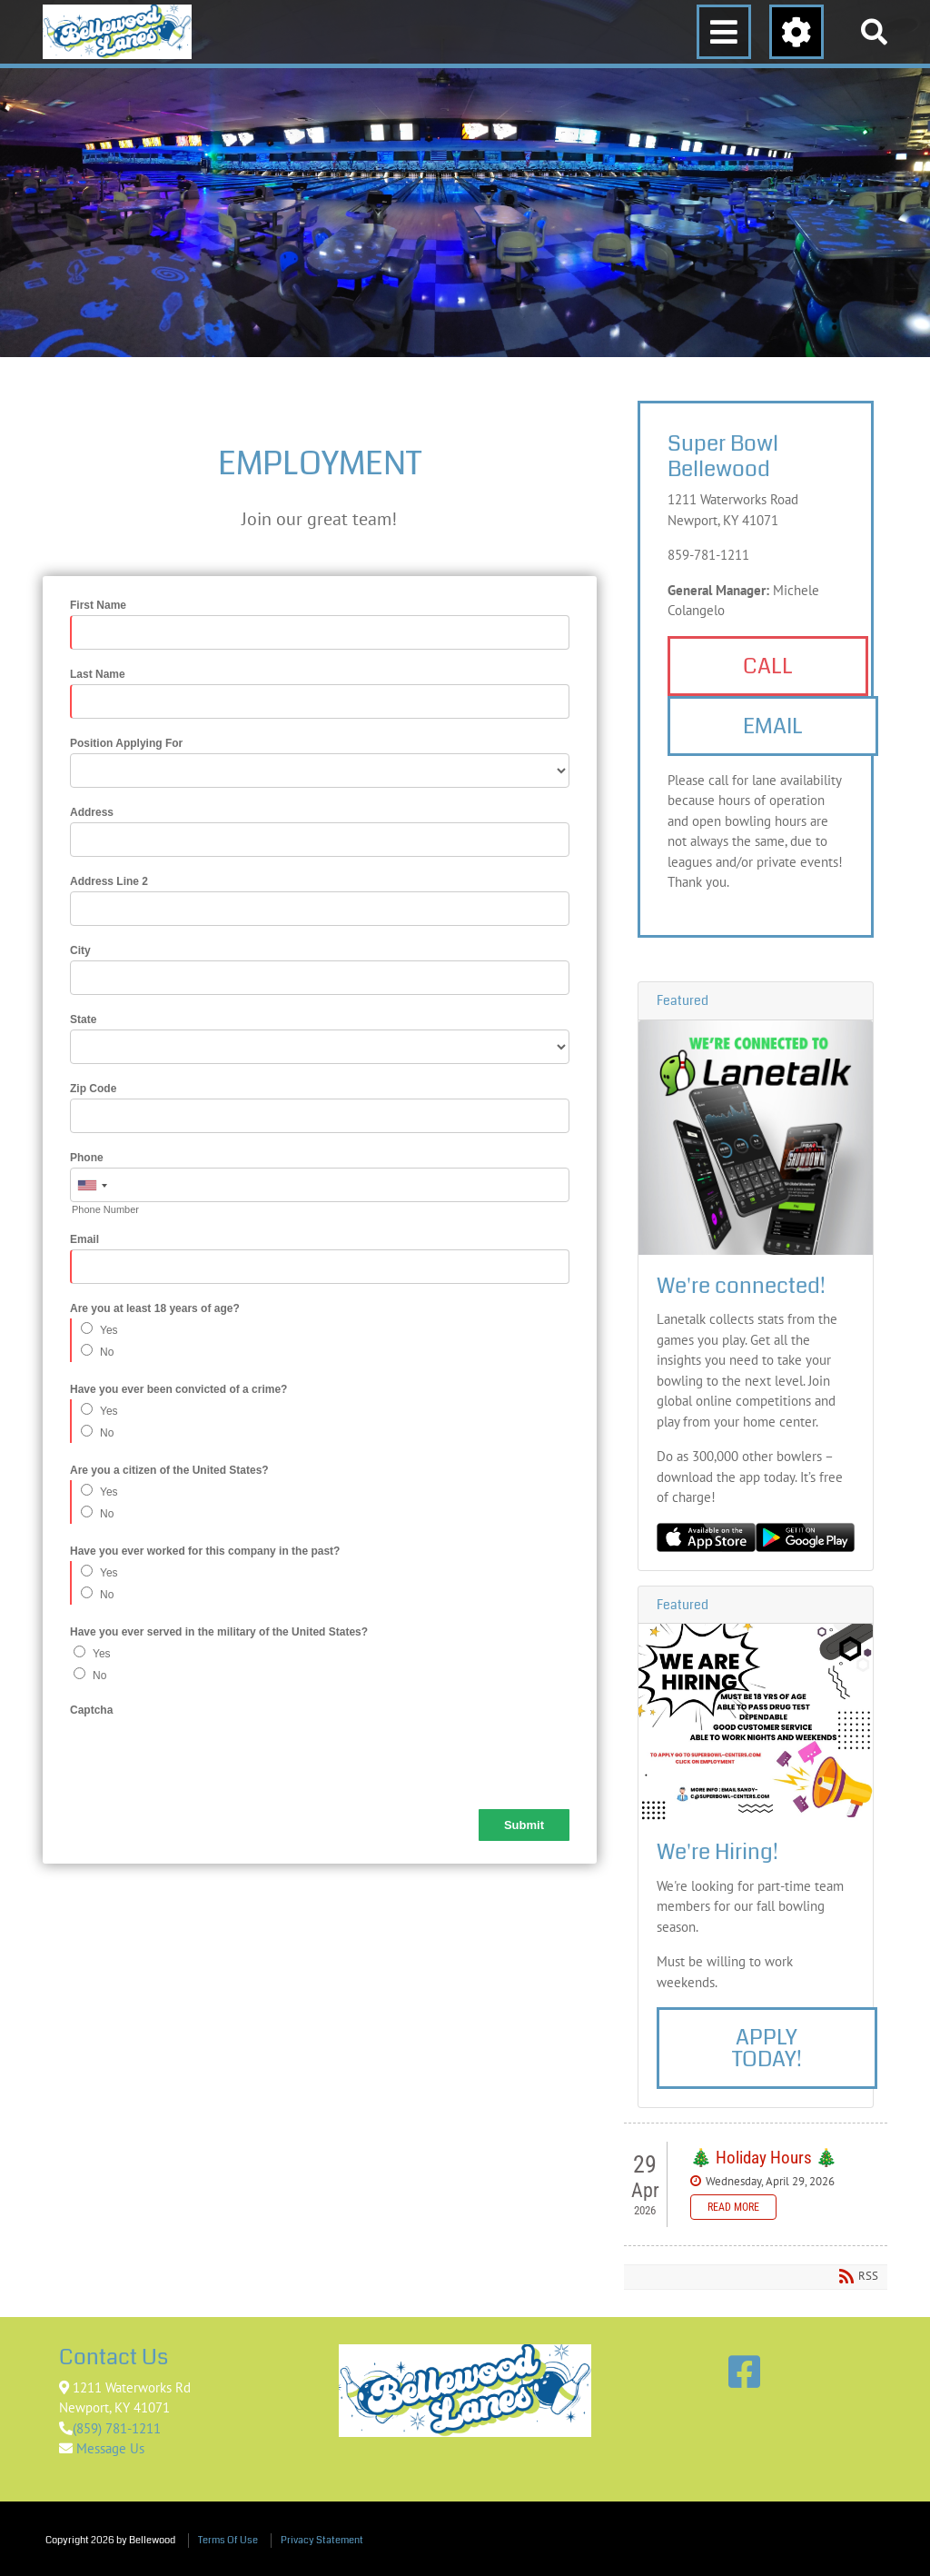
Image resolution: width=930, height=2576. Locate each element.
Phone (87, 1157)
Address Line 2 (109, 881)
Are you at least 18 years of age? (155, 1308)
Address (92, 812)
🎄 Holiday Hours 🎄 (763, 2157)
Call (768, 666)
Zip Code (93, 1088)
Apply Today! (767, 2048)
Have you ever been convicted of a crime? (178, 1389)
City (80, 950)
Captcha (91, 1710)
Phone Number (105, 1209)
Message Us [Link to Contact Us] (108, 2448)
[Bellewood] (117, 32)
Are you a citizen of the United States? (169, 1470)
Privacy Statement (322, 2540)
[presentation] (208, 1755)
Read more (733, 2207)
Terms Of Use (228, 2540)
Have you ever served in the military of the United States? (219, 1632)
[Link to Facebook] (744, 2371)
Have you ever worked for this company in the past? (205, 1551)
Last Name (97, 674)
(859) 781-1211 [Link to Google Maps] (117, 2428)
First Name (98, 605)
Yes (109, 1330)
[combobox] (92, 1186)
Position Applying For (126, 743)
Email (84, 1239)
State (83, 1019)
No (107, 1352)
